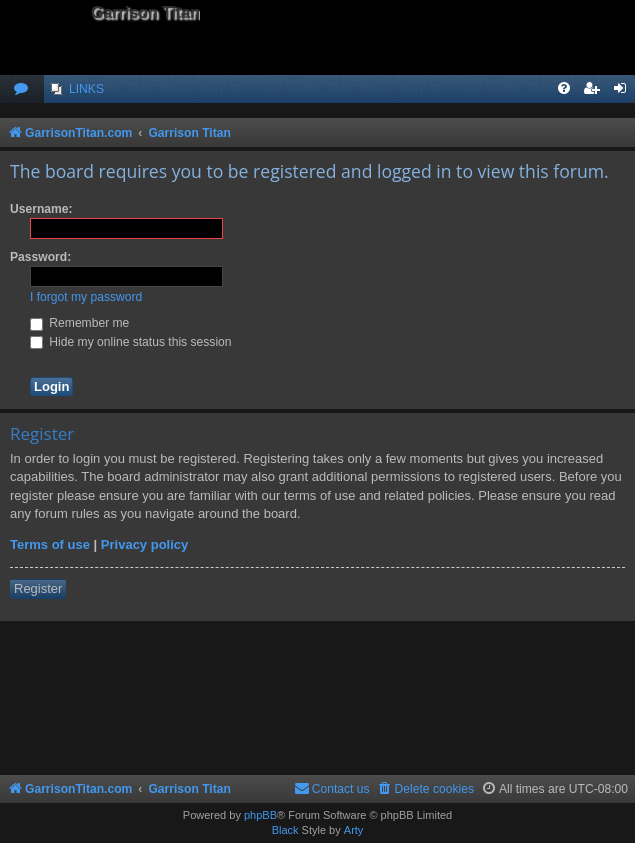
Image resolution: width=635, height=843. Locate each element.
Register (38, 588)
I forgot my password (86, 297)
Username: (41, 209)
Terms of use (50, 544)
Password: (40, 257)
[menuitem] (22, 89)
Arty (354, 830)
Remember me (79, 323)
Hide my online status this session (131, 342)
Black (285, 830)
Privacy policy (144, 544)
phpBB (260, 815)
